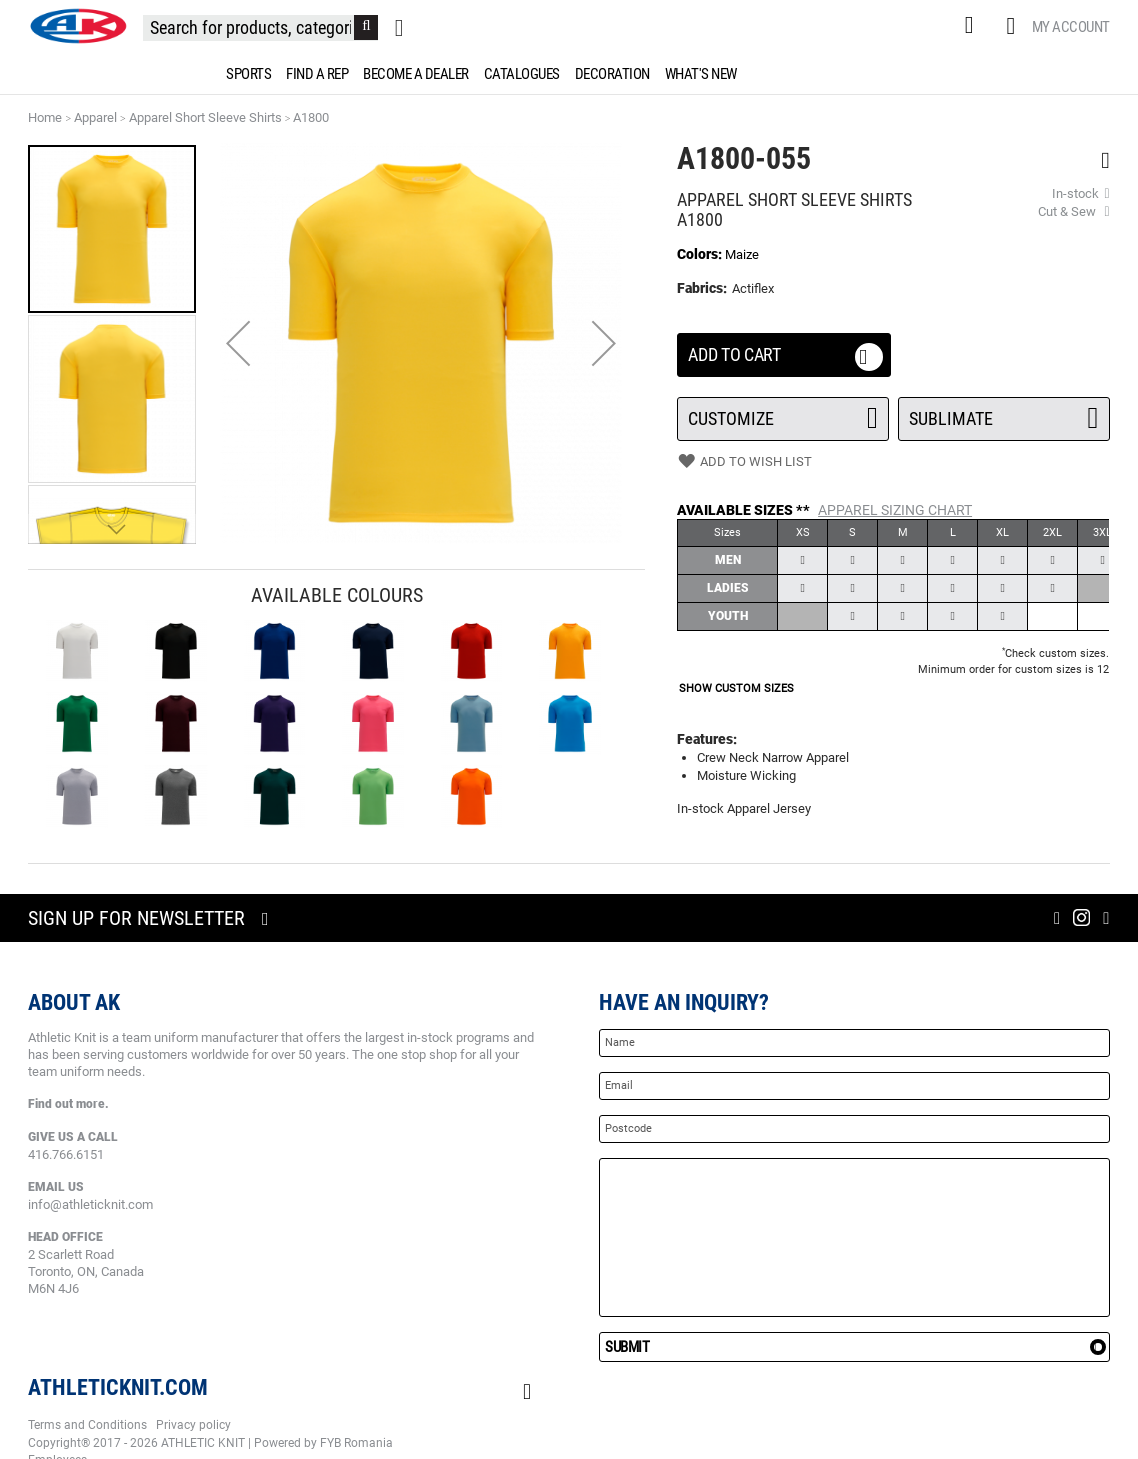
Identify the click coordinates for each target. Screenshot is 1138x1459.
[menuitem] (245, 74)
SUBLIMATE (1004, 413)
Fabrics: (703, 288)
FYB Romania (356, 1443)
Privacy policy (193, 1425)
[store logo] (78, 26)
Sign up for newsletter (136, 918)
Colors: (701, 254)
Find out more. (68, 1104)
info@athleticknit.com (90, 1204)
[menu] (569, 74)
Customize (783, 413)
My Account (1071, 27)
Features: (707, 739)
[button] (238, 343)
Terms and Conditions (87, 1425)
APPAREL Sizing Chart (895, 510)
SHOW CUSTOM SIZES (736, 688)
